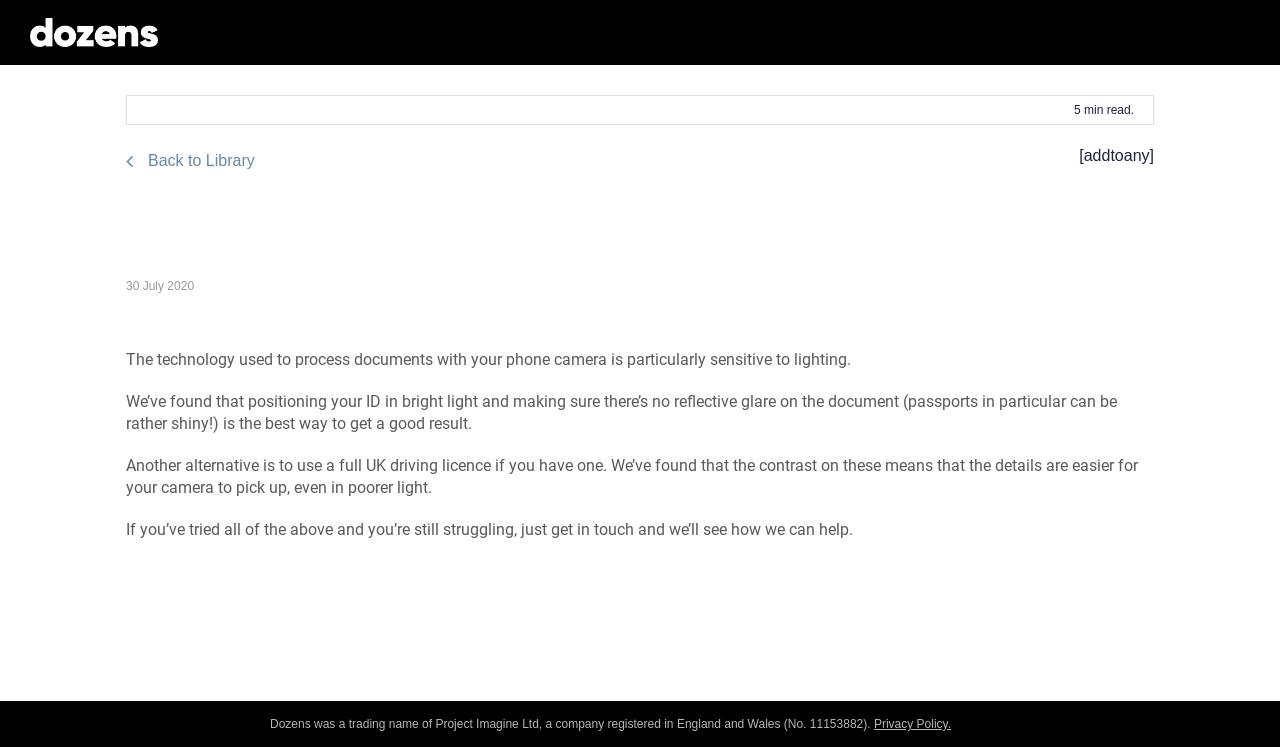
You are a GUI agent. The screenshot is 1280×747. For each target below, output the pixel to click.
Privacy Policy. (912, 724)
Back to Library (201, 160)
